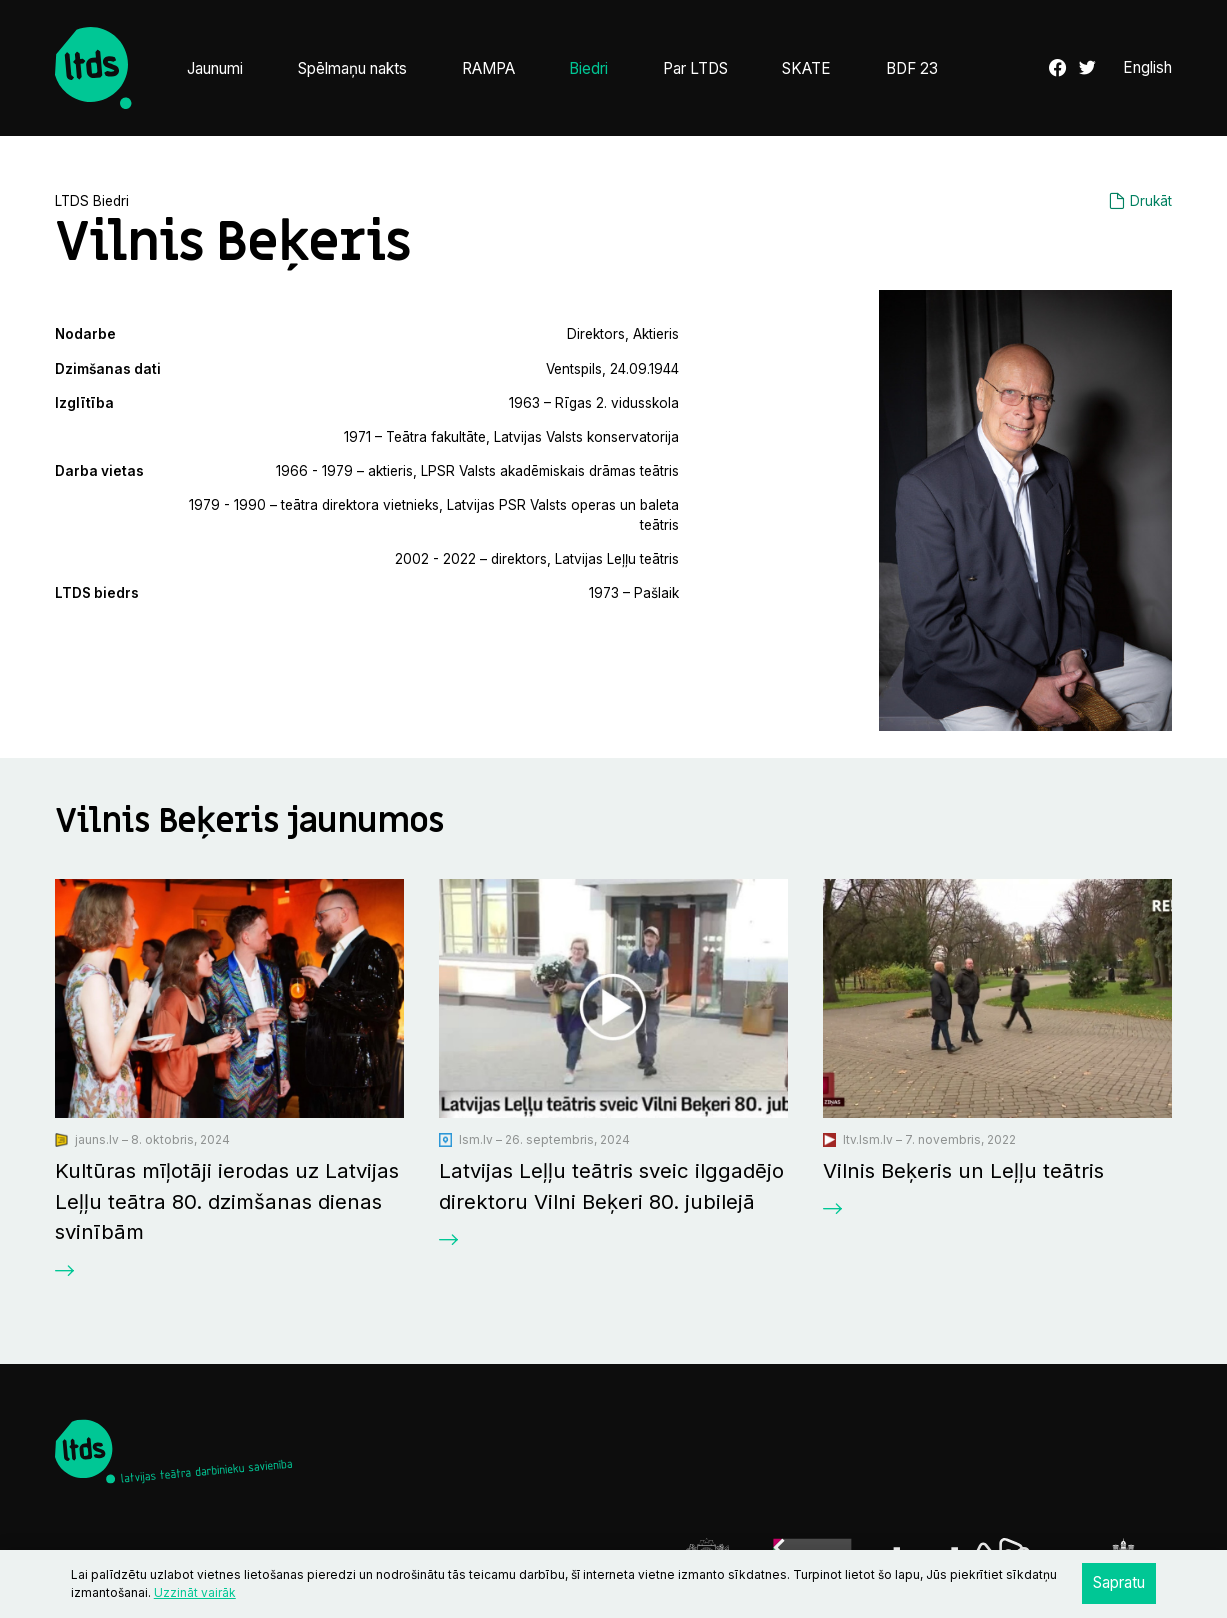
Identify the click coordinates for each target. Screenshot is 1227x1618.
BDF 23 (912, 68)
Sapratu (1119, 1582)
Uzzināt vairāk (195, 1592)
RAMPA (488, 68)
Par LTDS (695, 68)
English (1147, 67)
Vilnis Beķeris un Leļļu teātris (963, 1170)
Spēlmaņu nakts (352, 68)
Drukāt (1151, 201)
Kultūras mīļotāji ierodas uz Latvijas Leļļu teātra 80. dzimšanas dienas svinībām (227, 1201)
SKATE (806, 68)
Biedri (588, 68)
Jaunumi (215, 68)
